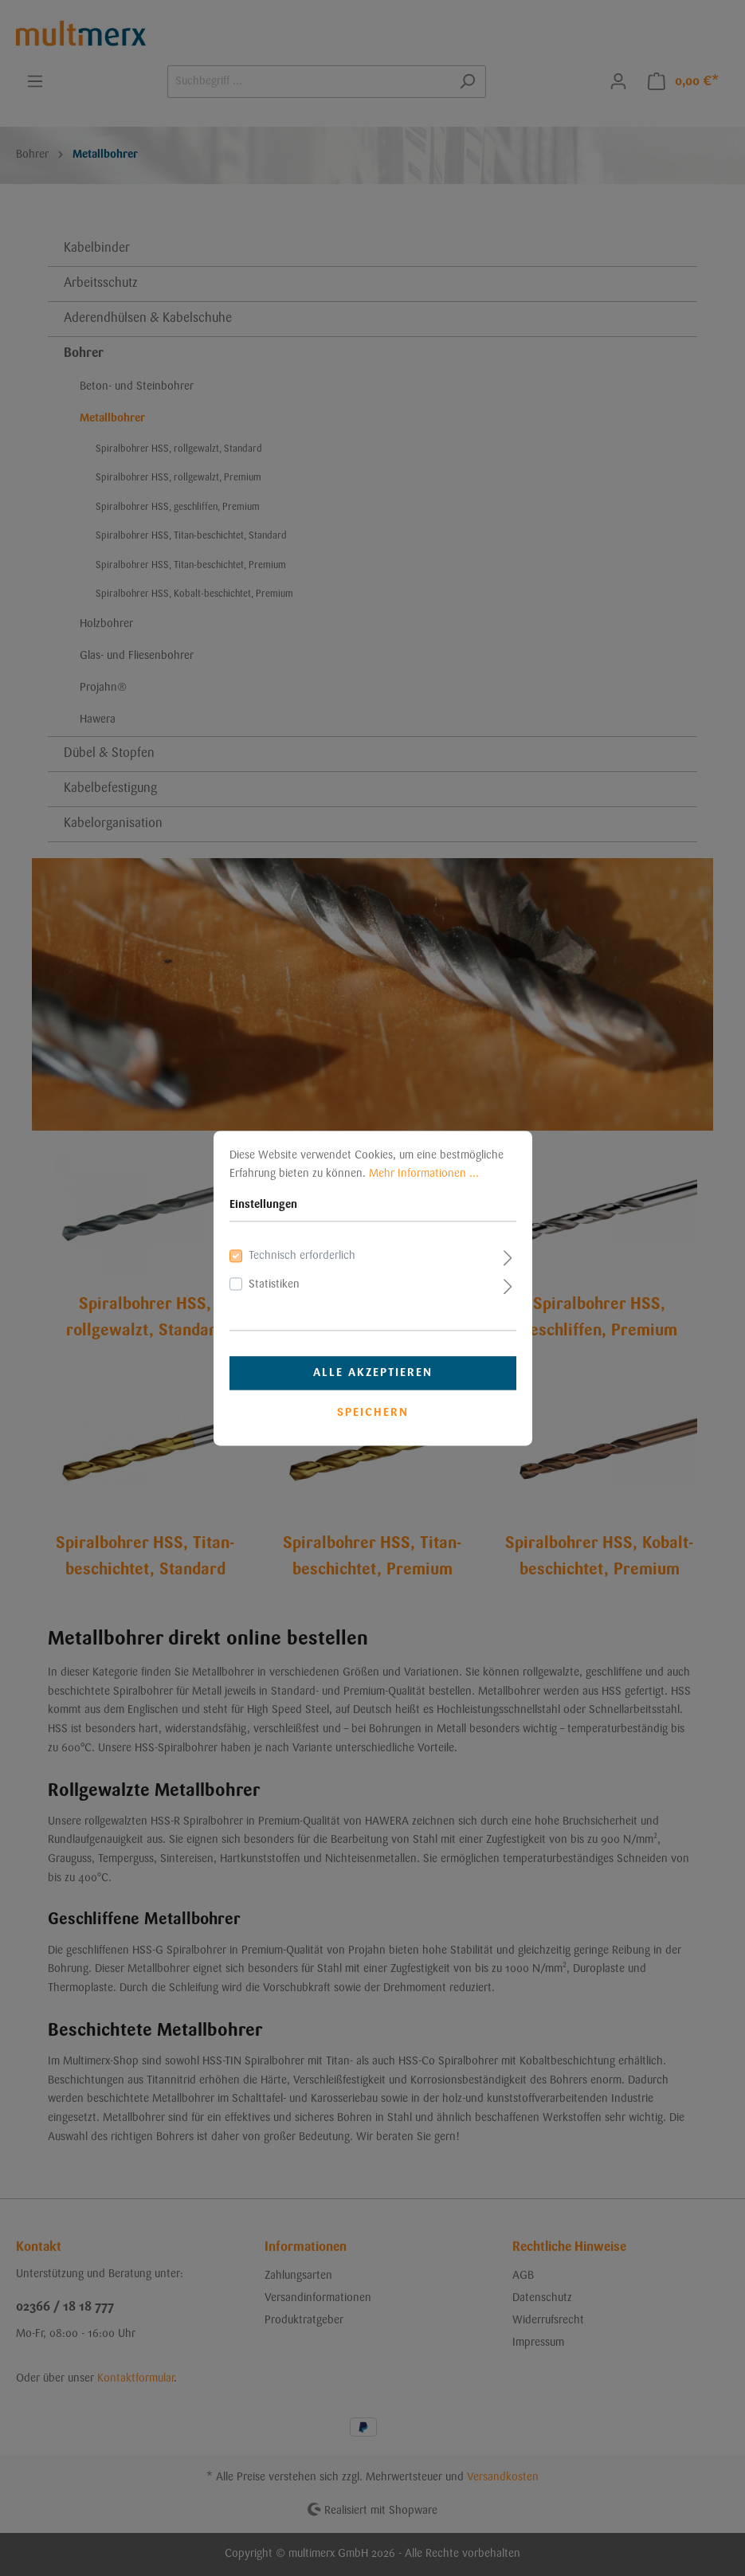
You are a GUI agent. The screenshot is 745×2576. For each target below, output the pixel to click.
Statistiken (274, 1284)
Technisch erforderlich (302, 1256)
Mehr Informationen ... (424, 1174)
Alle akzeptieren (373, 1372)
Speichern (373, 1412)
